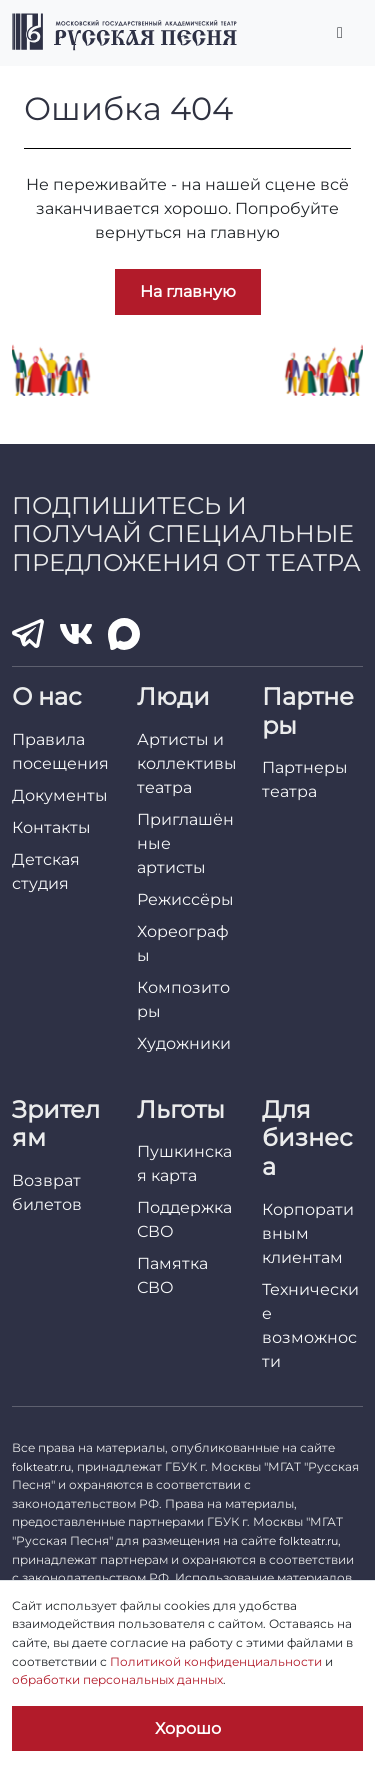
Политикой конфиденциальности (216, 1661)
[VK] (76, 633)
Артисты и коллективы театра (187, 763)
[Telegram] (28, 633)
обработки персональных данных (117, 1679)
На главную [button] (188, 291)
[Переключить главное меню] (340, 33)
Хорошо (188, 1728)
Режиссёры (185, 899)
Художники (184, 1043)
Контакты (51, 827)
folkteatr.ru (41, 1467)
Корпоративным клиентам (308, 1233)
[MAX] (124, 634)
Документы (60, 795)
